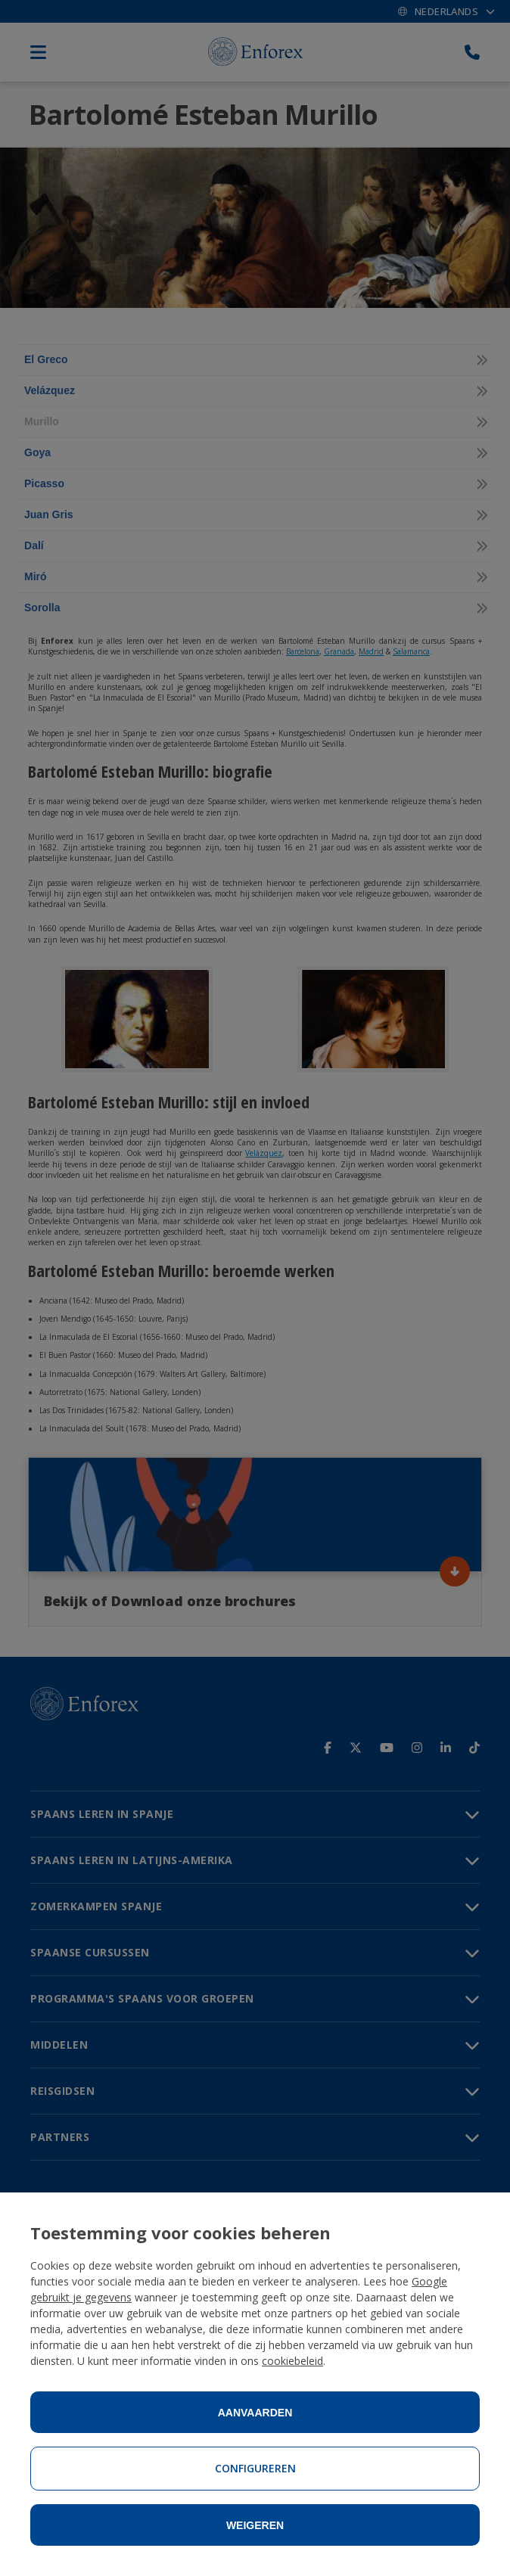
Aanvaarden (255, 2413)
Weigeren (255, 2525)
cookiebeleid (292, 2361)
